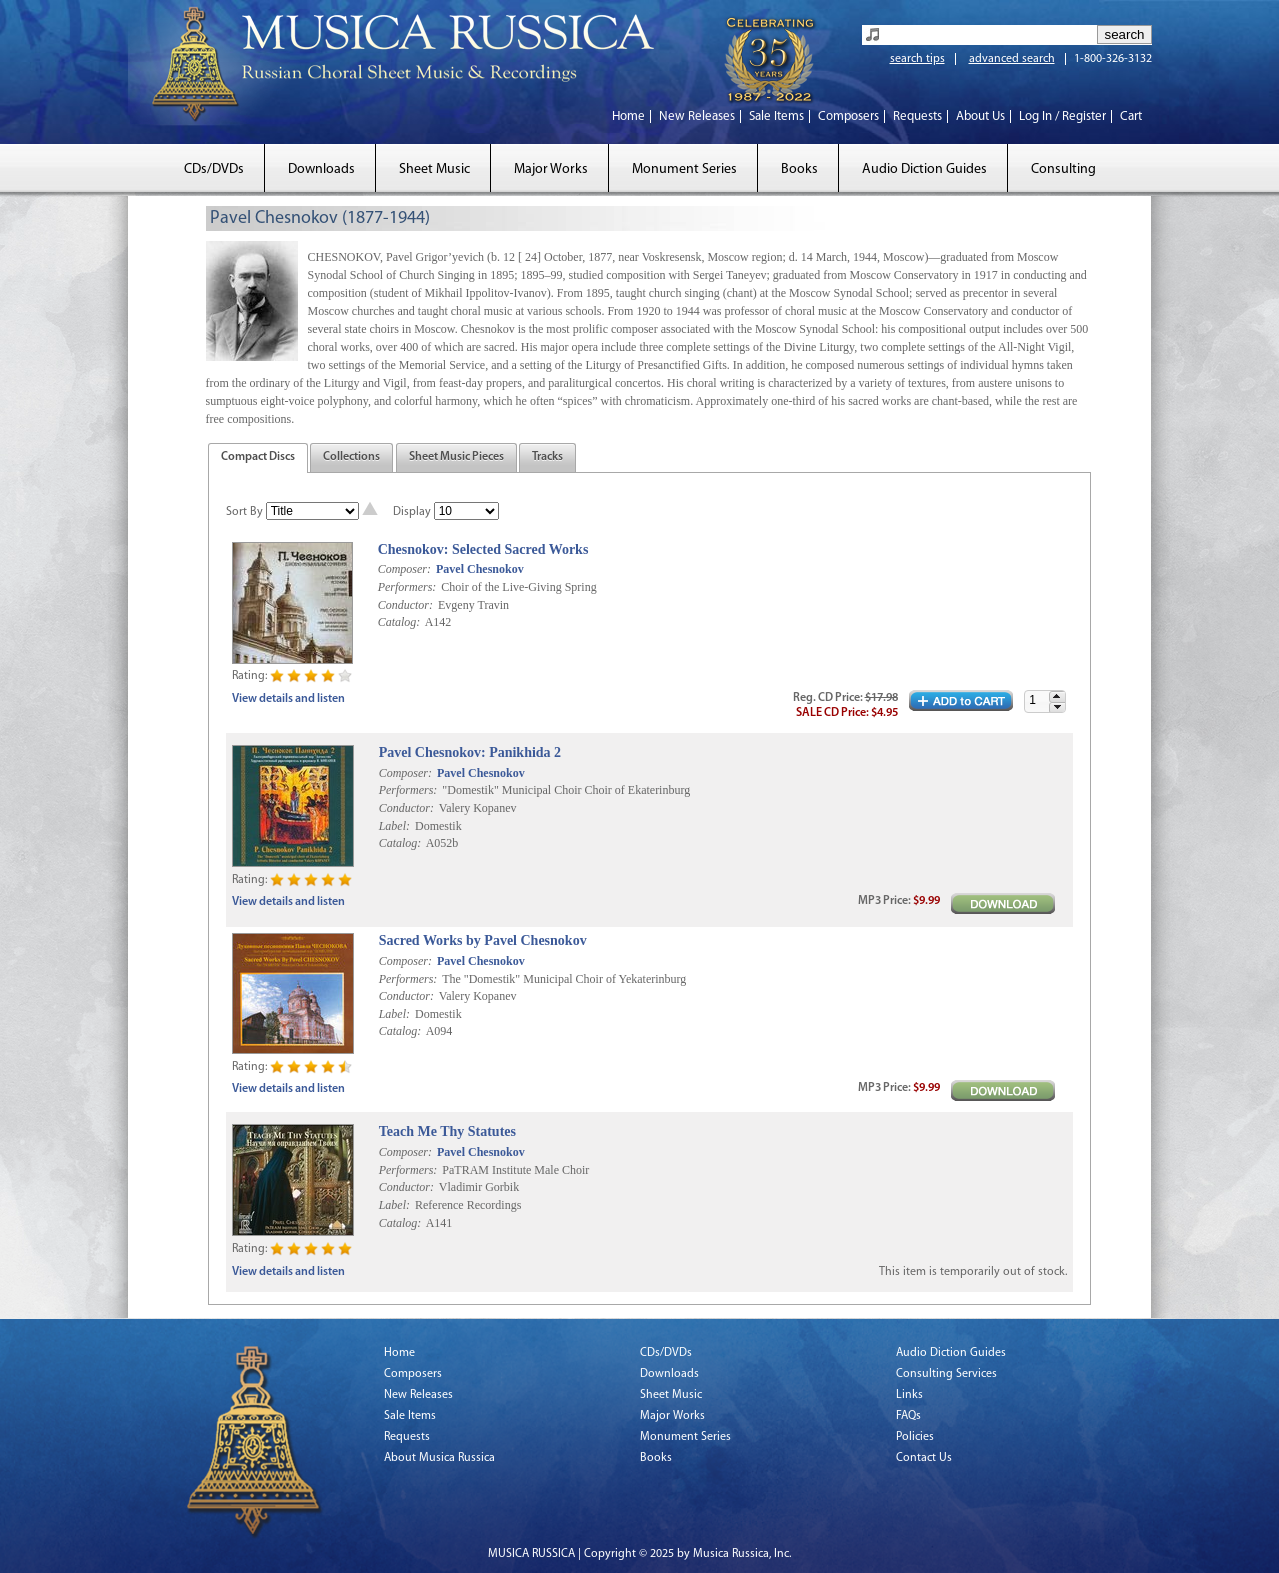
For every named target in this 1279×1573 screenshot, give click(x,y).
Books (799, 169)
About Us (980, 116)
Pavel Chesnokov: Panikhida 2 (470, 752)
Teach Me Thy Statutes (447, 1131)
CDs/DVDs (214, 169)
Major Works (551, 169)
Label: (394, 826)
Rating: (249, 676)
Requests (917, 116)
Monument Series (684, 169)
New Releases (697, 116)
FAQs (908, 1416)
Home (628, 116)
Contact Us (924, 1458)
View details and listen (288, 699)
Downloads (321, 169)
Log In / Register (1062, 116)
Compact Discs (258, 457)
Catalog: (399, 622)
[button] (1057, 696)
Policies (915, 1437)
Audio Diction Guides (924, 169)
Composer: (404, 569)
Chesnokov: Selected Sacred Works (483, 549)
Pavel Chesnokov (480, 569)
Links (909, 1395)
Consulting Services (946, 1374)
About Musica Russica (439, 1458)
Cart (1131, 116)
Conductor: (405, 605)
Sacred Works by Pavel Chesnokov (483, 940)
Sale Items (776, 116)
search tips (917, 59)
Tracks (547, 457)
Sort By (244, 512)
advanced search (1012, 59)
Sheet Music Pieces (456, 457)
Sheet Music (434, 169)
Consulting (1063, 169)
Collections (351, 457)
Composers (848, 116)
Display (412, 512)
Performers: (407, 587)
